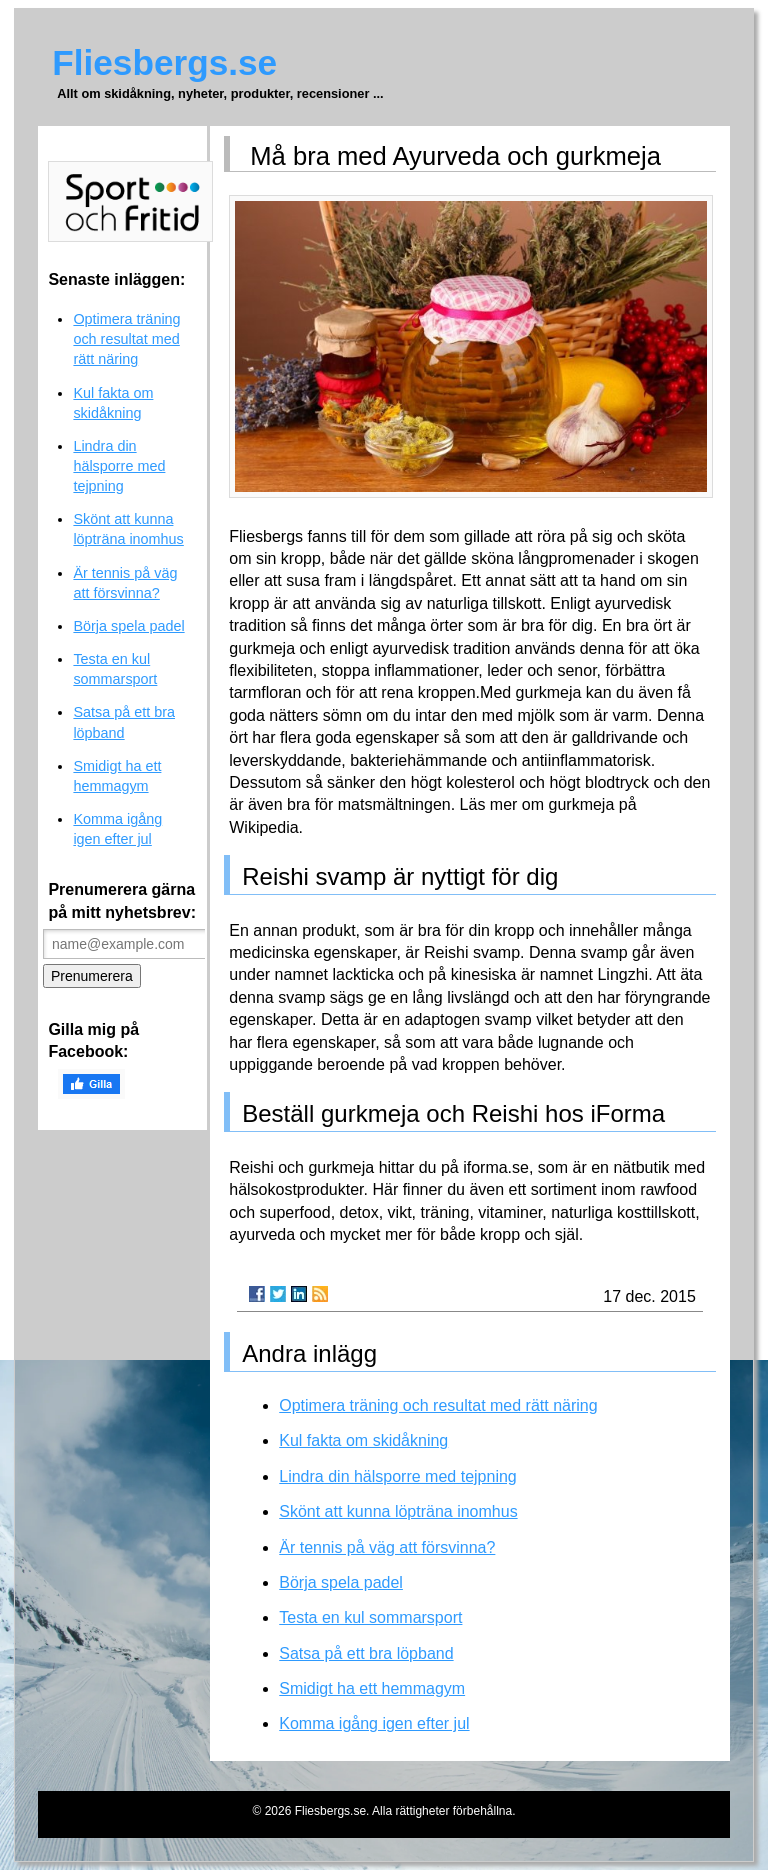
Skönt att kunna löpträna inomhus (398, 1511)
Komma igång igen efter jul (374, 1723)
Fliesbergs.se (164, 62)
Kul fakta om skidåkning (363, 1440)
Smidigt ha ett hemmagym (372, 1688)
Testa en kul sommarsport (370, 1617)
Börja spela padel (341, 1582)
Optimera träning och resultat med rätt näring (438, 1405)
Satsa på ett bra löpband (366, 1653)
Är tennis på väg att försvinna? (387, 1547)
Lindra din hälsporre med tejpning (397, 1476)
